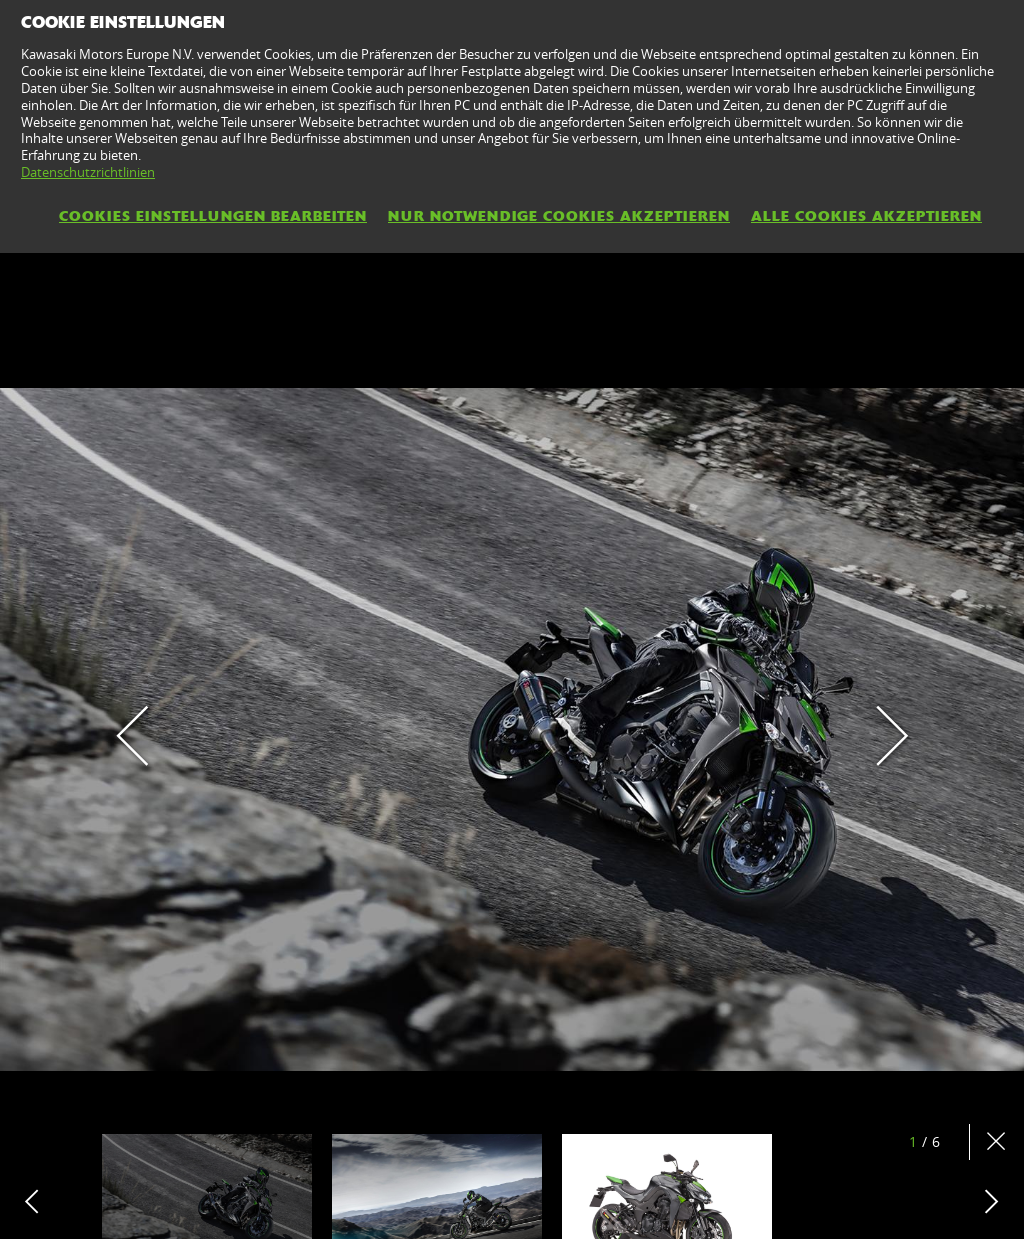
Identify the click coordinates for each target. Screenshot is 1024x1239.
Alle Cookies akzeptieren (866, 216)
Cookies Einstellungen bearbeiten (213, 216)
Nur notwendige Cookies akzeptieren (559, 216)
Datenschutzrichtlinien (88, 172)
